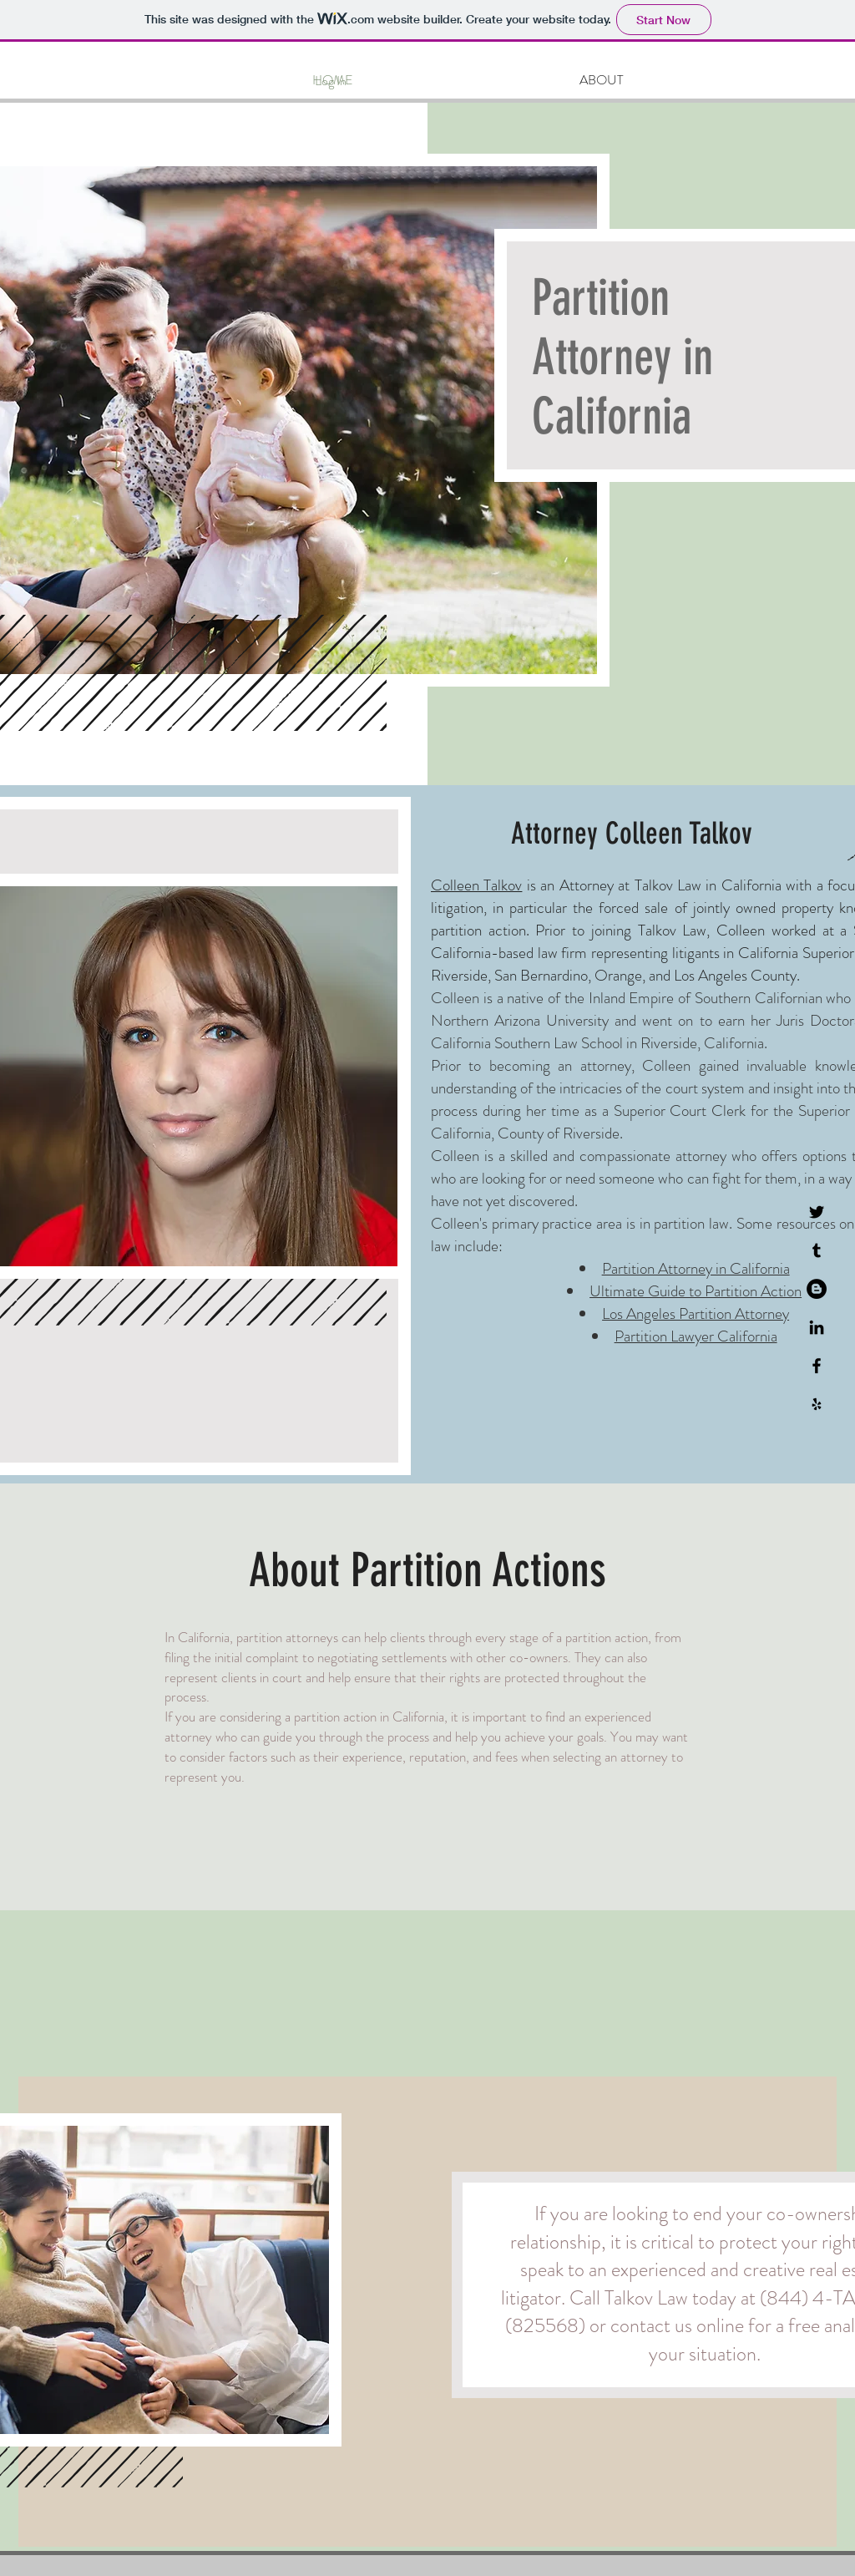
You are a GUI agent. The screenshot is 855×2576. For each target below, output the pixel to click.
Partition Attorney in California (696, 1268)
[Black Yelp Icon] (817, 1404)
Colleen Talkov (476, 885)
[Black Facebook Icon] (817, 1366)
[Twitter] (817, 1212)
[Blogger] (817, 1289)
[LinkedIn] (817, 1327)
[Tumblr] (817, 1250)
